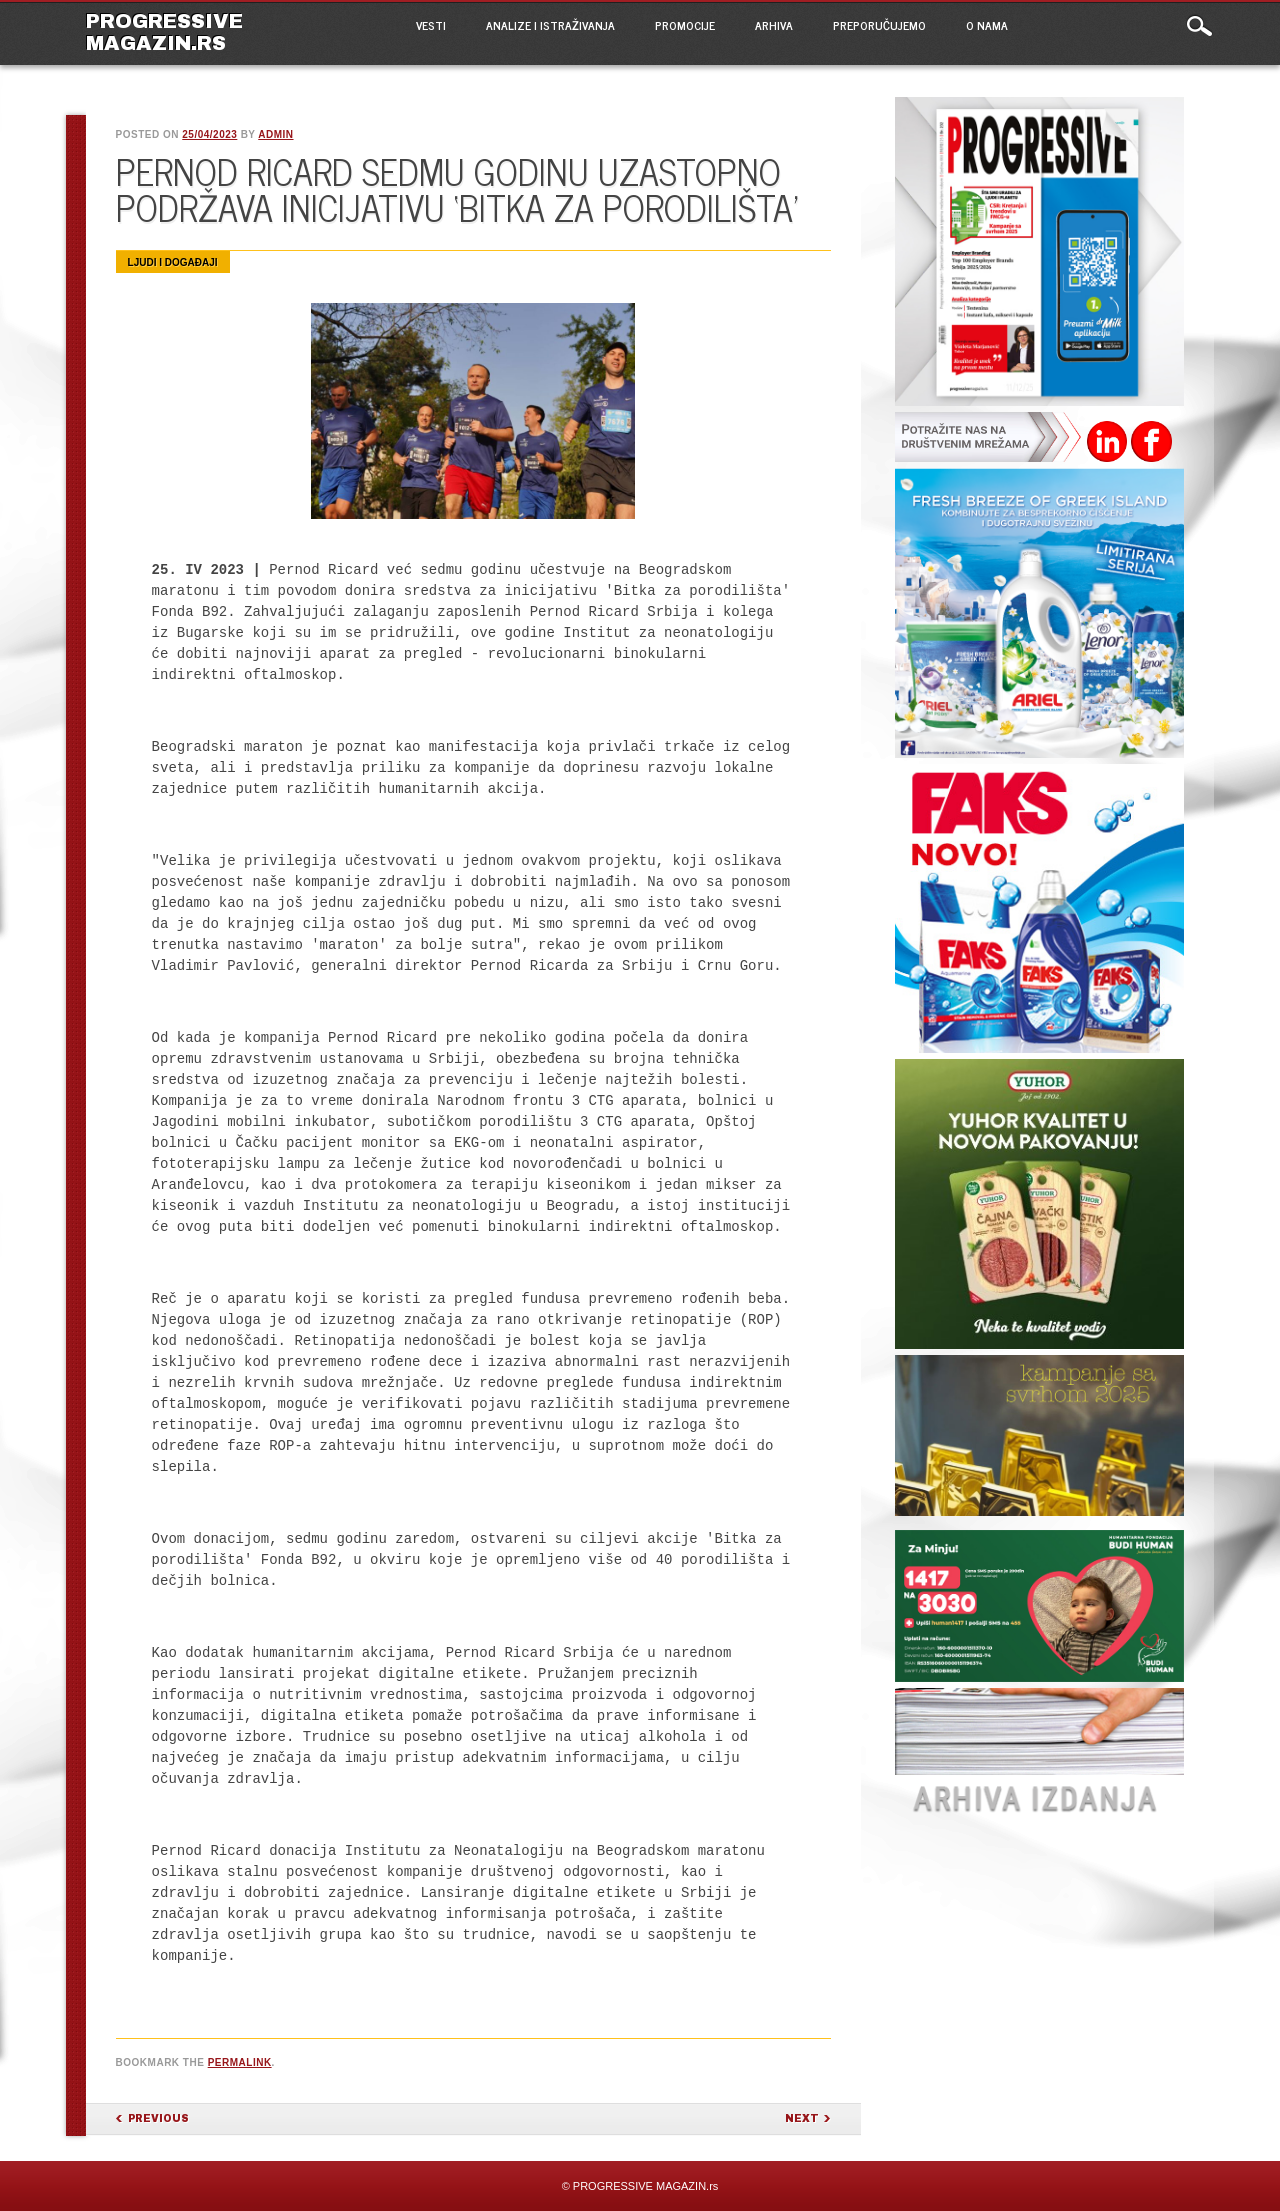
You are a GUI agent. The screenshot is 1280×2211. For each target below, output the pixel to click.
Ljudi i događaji (173, 262)
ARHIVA (774, 25)
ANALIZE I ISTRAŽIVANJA (550, 25)
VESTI (431, 25)
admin (275, 134)
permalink (240, 2062)
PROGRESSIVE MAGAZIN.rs (164, 32)
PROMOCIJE (685, 25)
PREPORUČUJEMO (879, 25)
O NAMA (987, 25)
